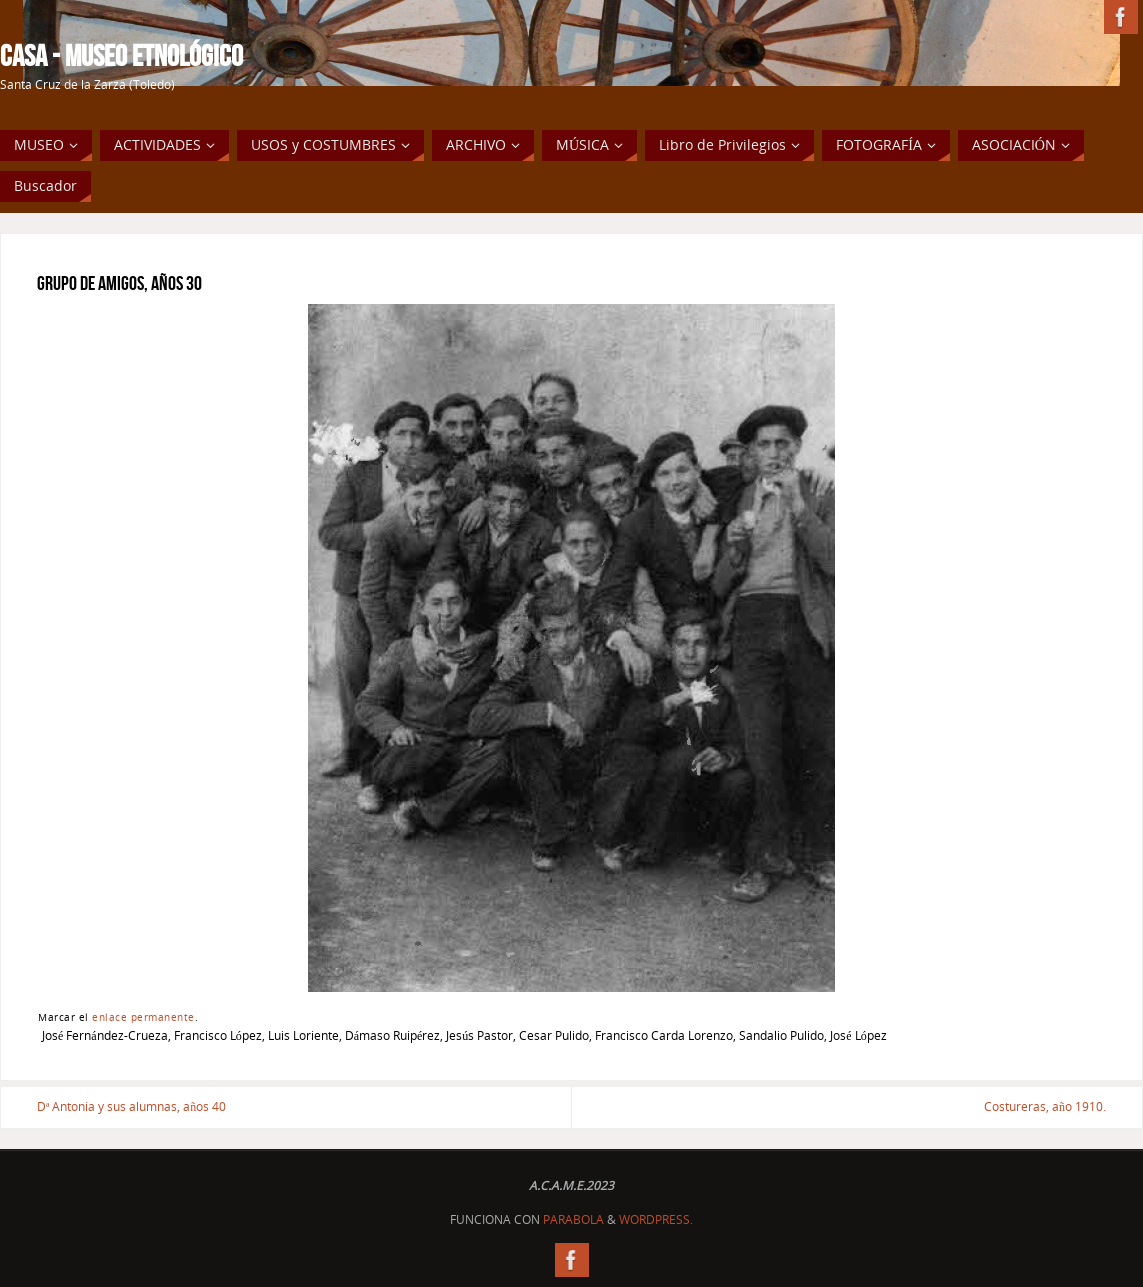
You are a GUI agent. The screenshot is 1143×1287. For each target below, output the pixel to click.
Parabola (573, 1219)
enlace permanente (143, 1017)
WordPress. (656, 1219)
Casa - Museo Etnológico (121, 56)
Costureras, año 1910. (1045, 1106)
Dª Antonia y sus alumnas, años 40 (131, 1106)
